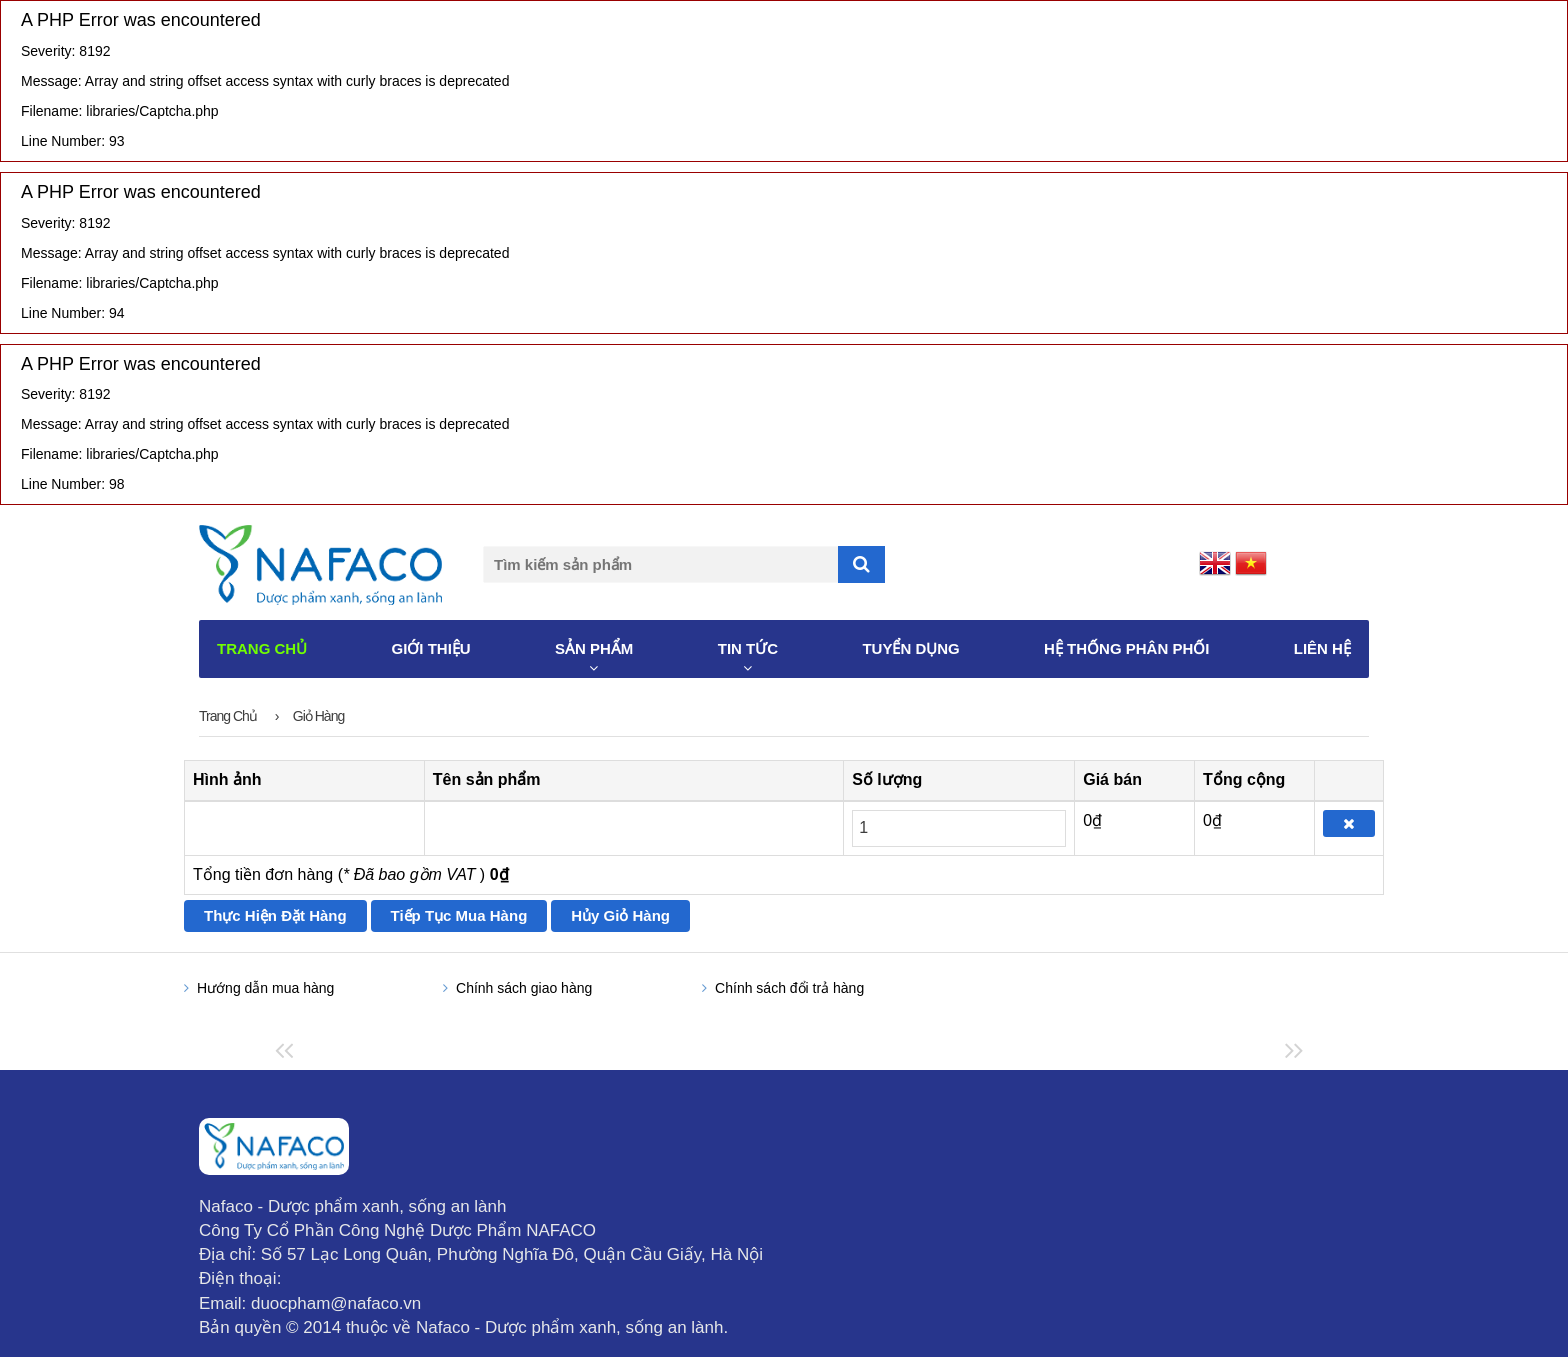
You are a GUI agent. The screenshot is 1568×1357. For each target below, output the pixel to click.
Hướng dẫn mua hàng (265, 988)
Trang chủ (228, 716)
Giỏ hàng (318, 716)
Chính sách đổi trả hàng (789, 988)
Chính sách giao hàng (524, 988)
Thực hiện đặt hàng (275, 915)
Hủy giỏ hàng (620, 915)
